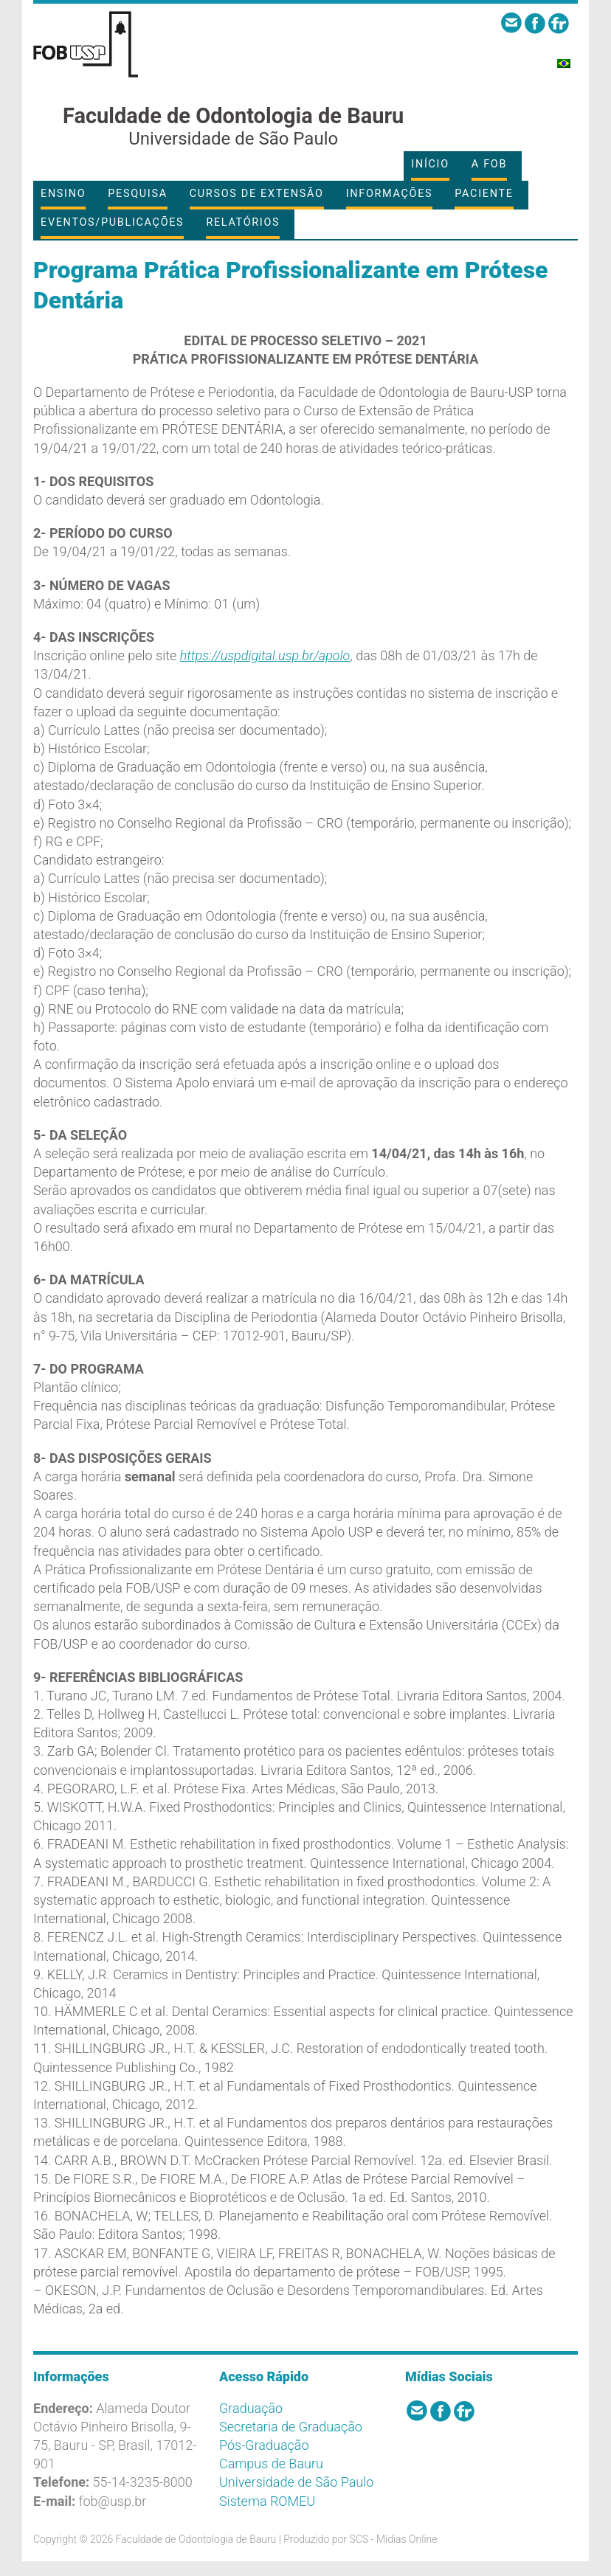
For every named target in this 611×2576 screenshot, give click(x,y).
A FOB (489, 164)
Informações (389, 193)
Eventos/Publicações (112, 222)
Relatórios (243, 222)
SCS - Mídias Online (393, 2539)
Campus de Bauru (271, 2463)
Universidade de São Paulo (296, 2482)
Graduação (251, 2408)
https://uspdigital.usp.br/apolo (265, 655)
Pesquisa (137, 193)
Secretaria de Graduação (290, 2426)
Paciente (484, 193)
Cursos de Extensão (257, 193)
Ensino (63, 193)
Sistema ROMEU (267, 2501)
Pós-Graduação (264, 2445)
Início (430, 164)
